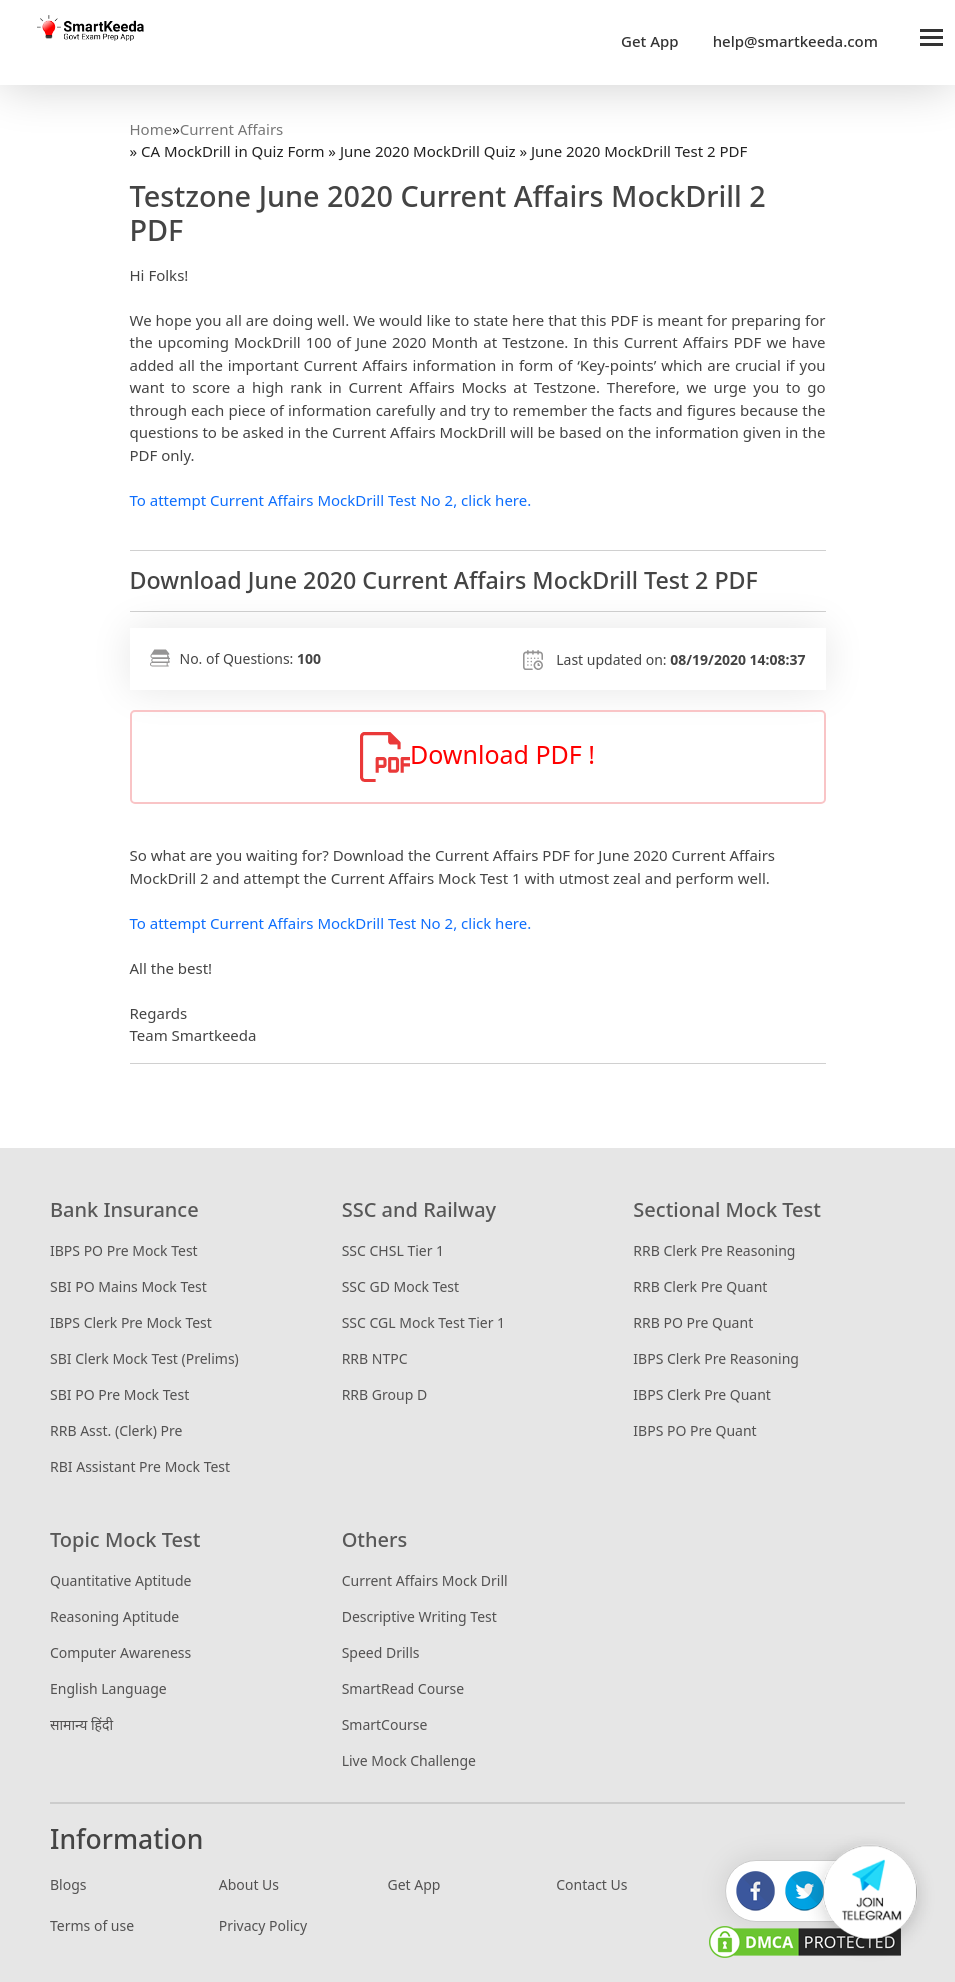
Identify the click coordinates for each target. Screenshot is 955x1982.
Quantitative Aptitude (120, 1580)
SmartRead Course (403, 1688)
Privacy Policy (263, 1925)
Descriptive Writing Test (419, 1616)
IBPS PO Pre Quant (694, 1430)
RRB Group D (384, 1394)
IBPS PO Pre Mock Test (124, 1250)
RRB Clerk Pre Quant (700, 1286)
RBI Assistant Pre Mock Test (140, 1466)
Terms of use (92, 1925)
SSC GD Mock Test (400, 1286)
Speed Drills (381, 1652)
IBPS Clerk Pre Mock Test (131, 1322)
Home (151, 129)
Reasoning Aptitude (114, 1616)
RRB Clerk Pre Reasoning (714, 1250)
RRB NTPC (375, 1358)
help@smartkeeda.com (790, 41)
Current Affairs (231, 129)
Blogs (68, 1884)
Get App (650, 41)
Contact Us (591, 1884)
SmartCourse (385, 1724)
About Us (249, 1884)
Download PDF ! (477, 757)
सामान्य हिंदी (81, 1724)
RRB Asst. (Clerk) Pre (116, 1430)
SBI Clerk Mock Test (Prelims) (144, 1358)
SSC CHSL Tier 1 (393, 1250)
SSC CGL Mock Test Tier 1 (423, 1322)
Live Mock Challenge (409, 1760)
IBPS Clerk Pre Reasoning (716, 1358)
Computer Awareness (120, 1652)
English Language (108, 1688)
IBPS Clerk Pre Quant (702, 1394)
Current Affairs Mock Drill (425, 1580)
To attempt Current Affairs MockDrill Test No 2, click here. (331, 500)
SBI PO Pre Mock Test (119, 1394)
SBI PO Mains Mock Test (128, 1286)
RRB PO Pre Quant (693, 1322)
